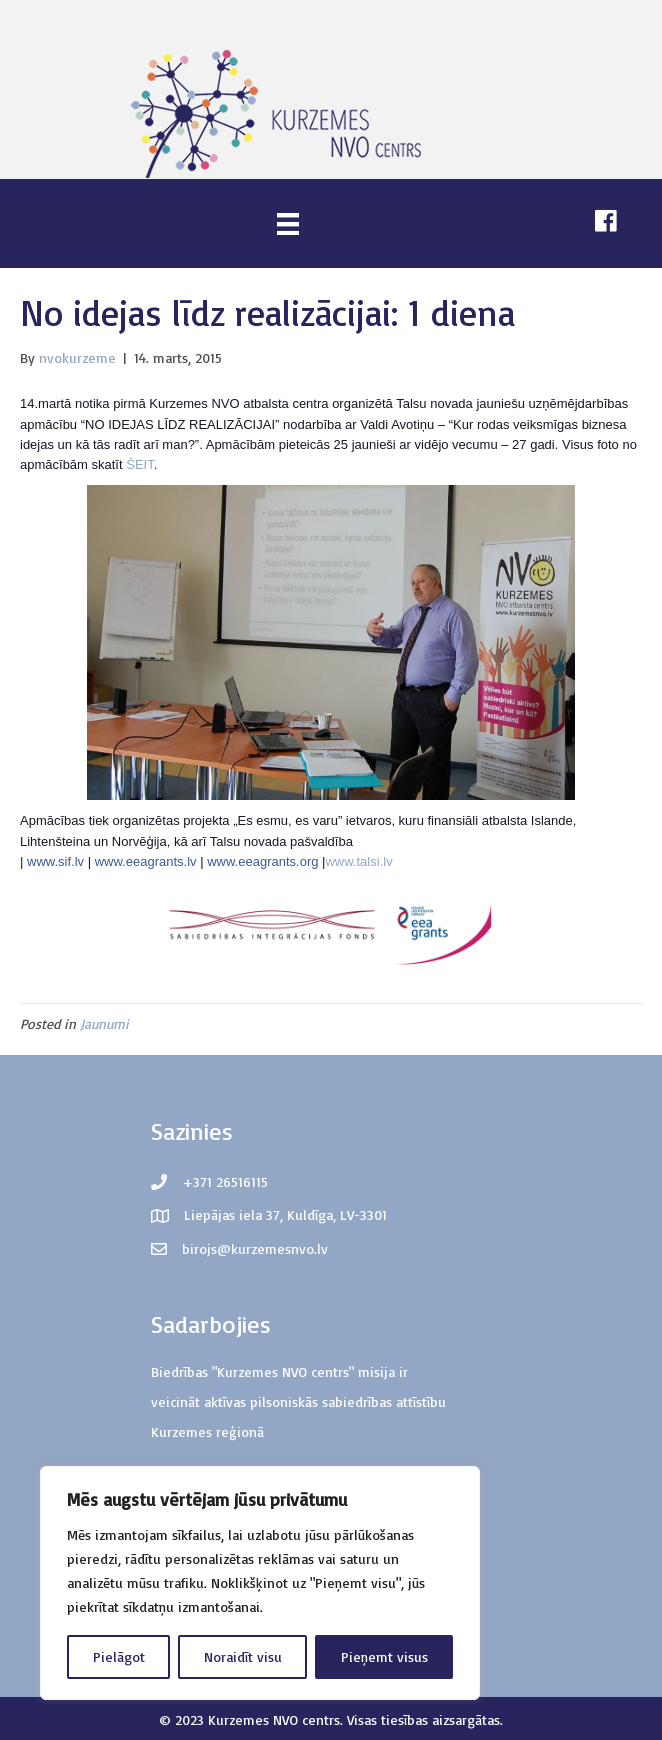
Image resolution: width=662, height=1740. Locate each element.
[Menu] (288, 223)
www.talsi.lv (358, 861)
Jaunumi (104, 1023)
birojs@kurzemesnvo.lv (255, 1248)
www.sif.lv (55, 861)
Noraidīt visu (243, 1656)
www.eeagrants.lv (146, 861)
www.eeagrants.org (262, 861)
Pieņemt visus (384, 1656)
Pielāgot (119, 1656)
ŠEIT (139, 464)
